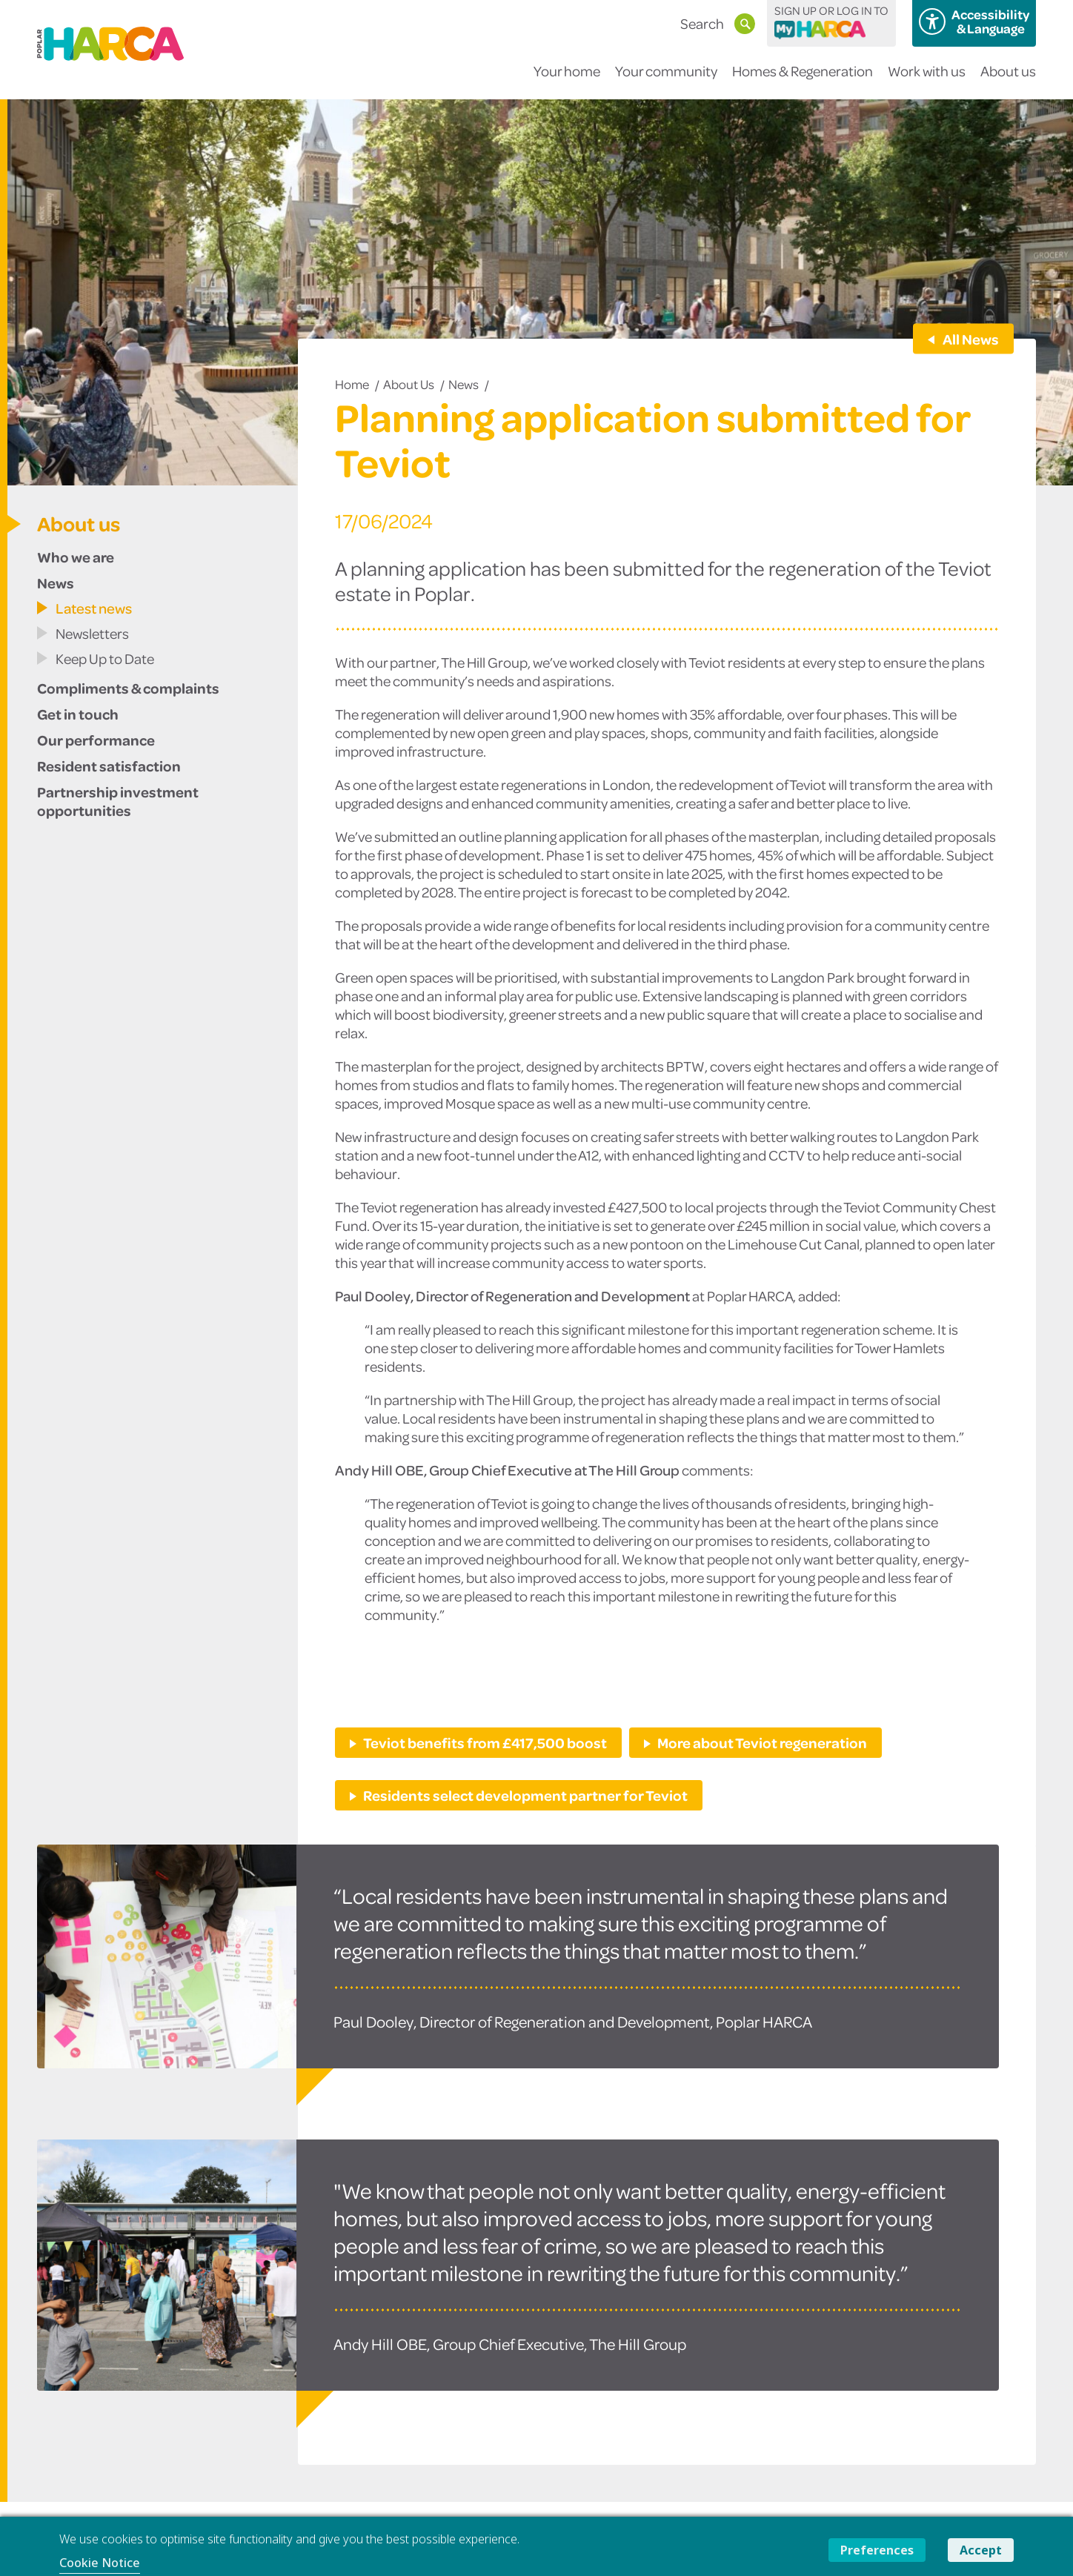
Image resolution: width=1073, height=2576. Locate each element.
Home (352, 384)
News (463, 384)
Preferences (877, 2550)
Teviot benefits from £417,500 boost (485, 1742)
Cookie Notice (99, 2563)
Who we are (75, 556)
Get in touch (78, 713)
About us (1008, 80)
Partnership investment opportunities (118, 801)
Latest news (94, 608)
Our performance (96, 739)
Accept (981, 2550)
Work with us (927, 80)
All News (970, 338)
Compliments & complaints (128, 687)
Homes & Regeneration (802, 80)
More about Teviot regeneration (762, 1742)
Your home (567, 80)
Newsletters (92, 633)
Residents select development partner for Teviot (525, 1795)
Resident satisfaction (109, 765)
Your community (666, 80)
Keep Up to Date (105, 658)
